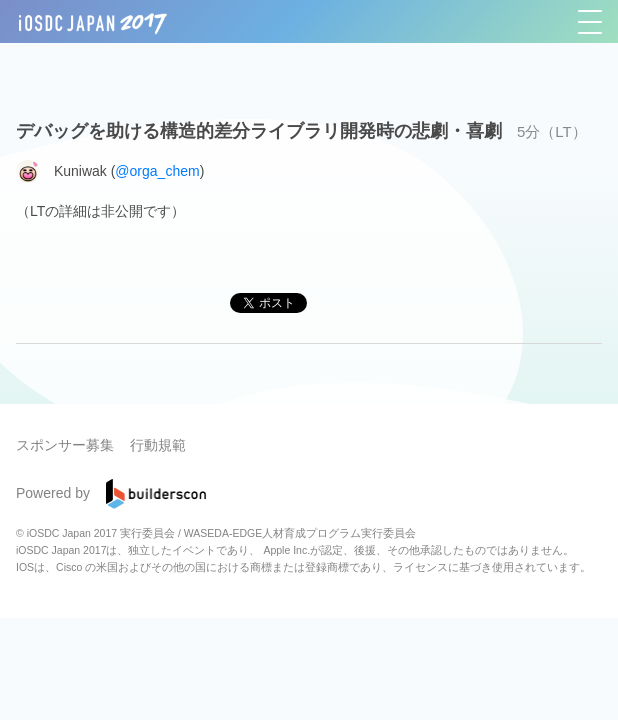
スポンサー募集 (65, 445)
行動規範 (158, 445)
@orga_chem (157, 171)
